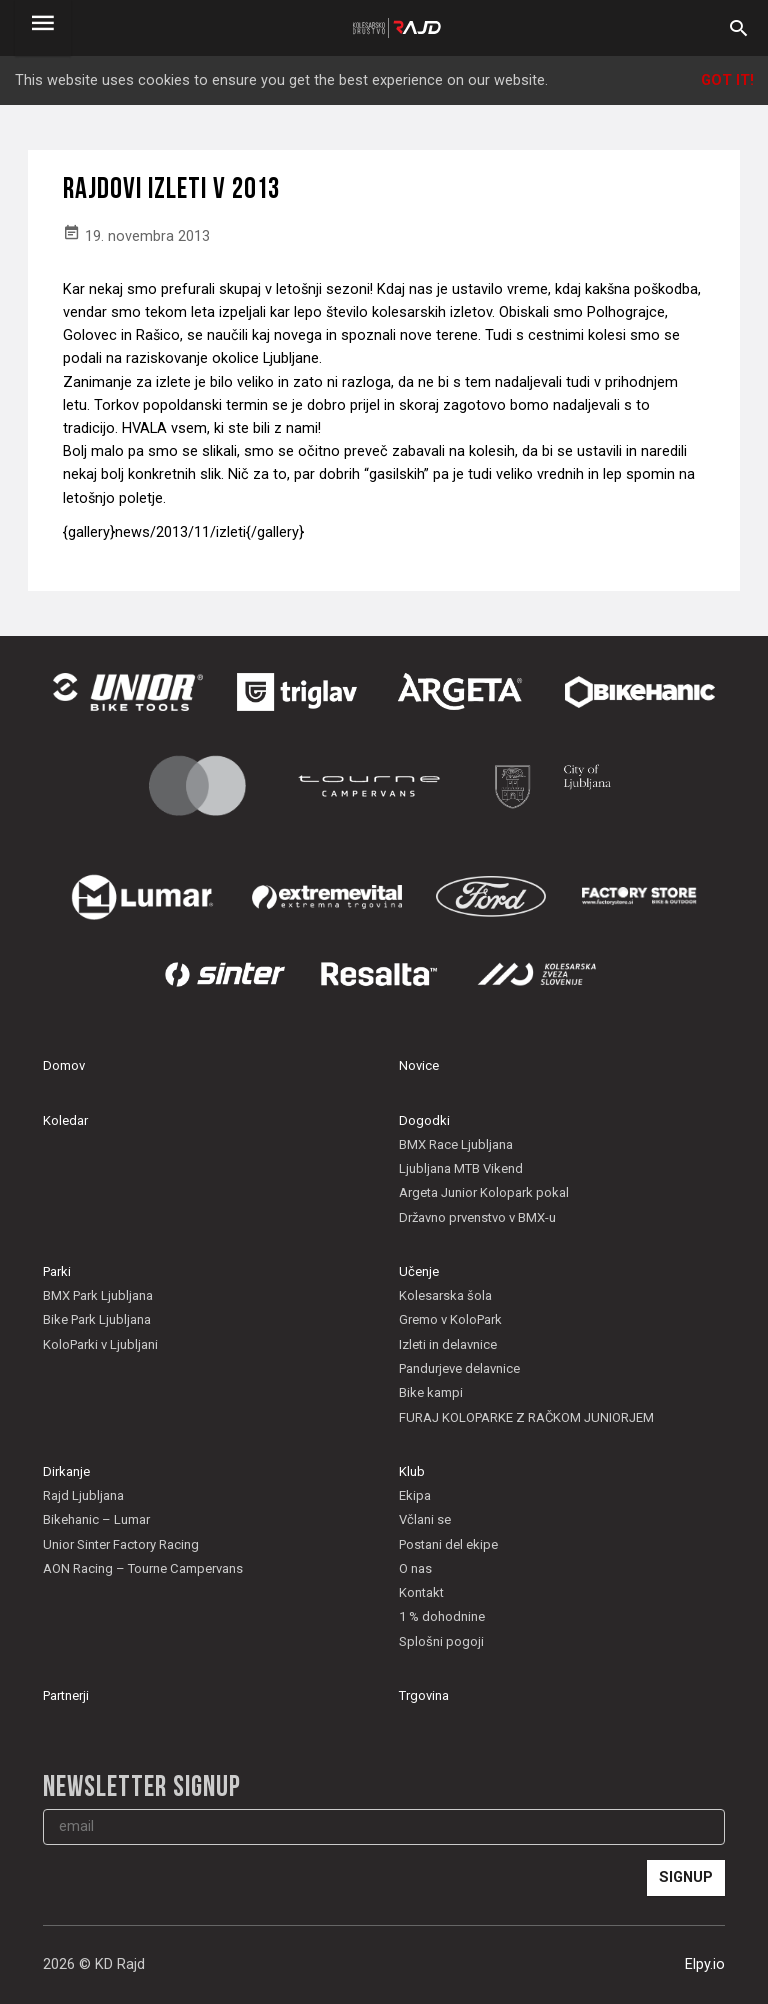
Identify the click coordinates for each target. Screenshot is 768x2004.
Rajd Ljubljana (83, 1495)
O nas (415, 1568)
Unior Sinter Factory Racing (121, 1544)
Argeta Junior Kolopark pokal (484, 1192)
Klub (412, 1471)
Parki (57, 1271)
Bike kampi (431, 1392)
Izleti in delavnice (448, 1344)
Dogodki (424, 1120)
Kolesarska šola (445, 1295)
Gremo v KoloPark (450, 1319)
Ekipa (415, 1495)
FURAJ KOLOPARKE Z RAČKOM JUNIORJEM (526, 1417)
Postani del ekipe (448, 1544)
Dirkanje (66, 1471)
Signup (686, 1877)
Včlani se (425, 1519)
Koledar (65, 1120)
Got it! (727, 80)
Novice (419, 1065)
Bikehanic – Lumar (96, 1519)
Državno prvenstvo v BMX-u (477, 1217)
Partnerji (66, 1695)
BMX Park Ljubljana (98, 1295)
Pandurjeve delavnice (459, 1368)
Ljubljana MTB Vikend (461, 1168)
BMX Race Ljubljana (456, 1144)
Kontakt (421, 1592)
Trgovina (424, 1695)
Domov (64, 1065)
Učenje (419, 1271)
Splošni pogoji (441, 1641)
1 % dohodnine (442, 1616)
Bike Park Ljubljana (97, 1319)
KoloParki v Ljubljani (100, 1344)
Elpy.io (705, 1964)
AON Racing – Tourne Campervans (143, 1568)
